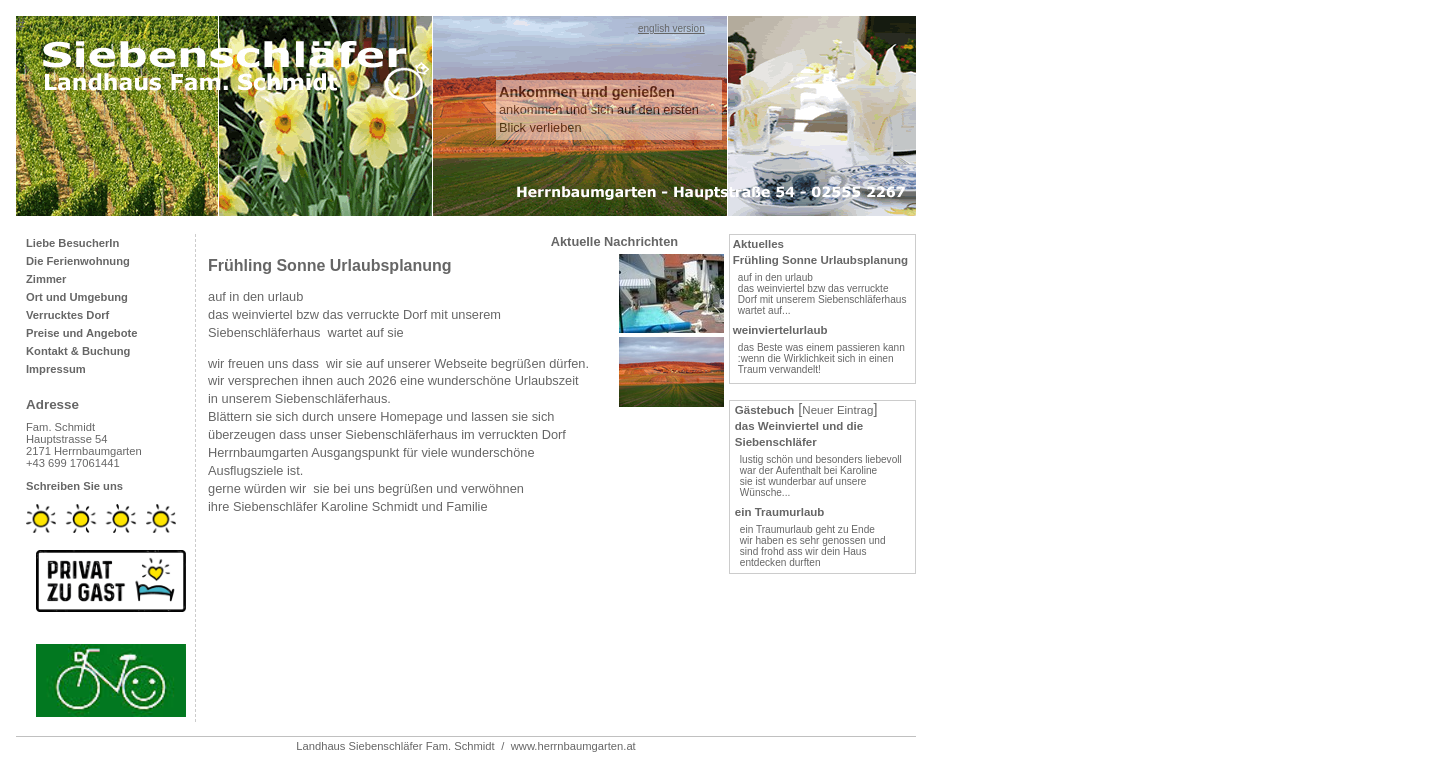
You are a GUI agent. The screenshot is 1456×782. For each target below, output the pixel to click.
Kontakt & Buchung (78, 351)
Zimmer (46, 279)
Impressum (56, 369)
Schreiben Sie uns (74, 486)
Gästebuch (765, 410)
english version (671, 28)
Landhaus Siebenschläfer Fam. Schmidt (395, 746)
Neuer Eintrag (837, 410)
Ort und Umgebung (77, 297)
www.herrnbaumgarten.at (573, 746)
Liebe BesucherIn (72, 243)
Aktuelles (758, 244)
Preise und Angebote (81, 333)
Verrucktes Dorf (67, 315)
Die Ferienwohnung (78, 261)
